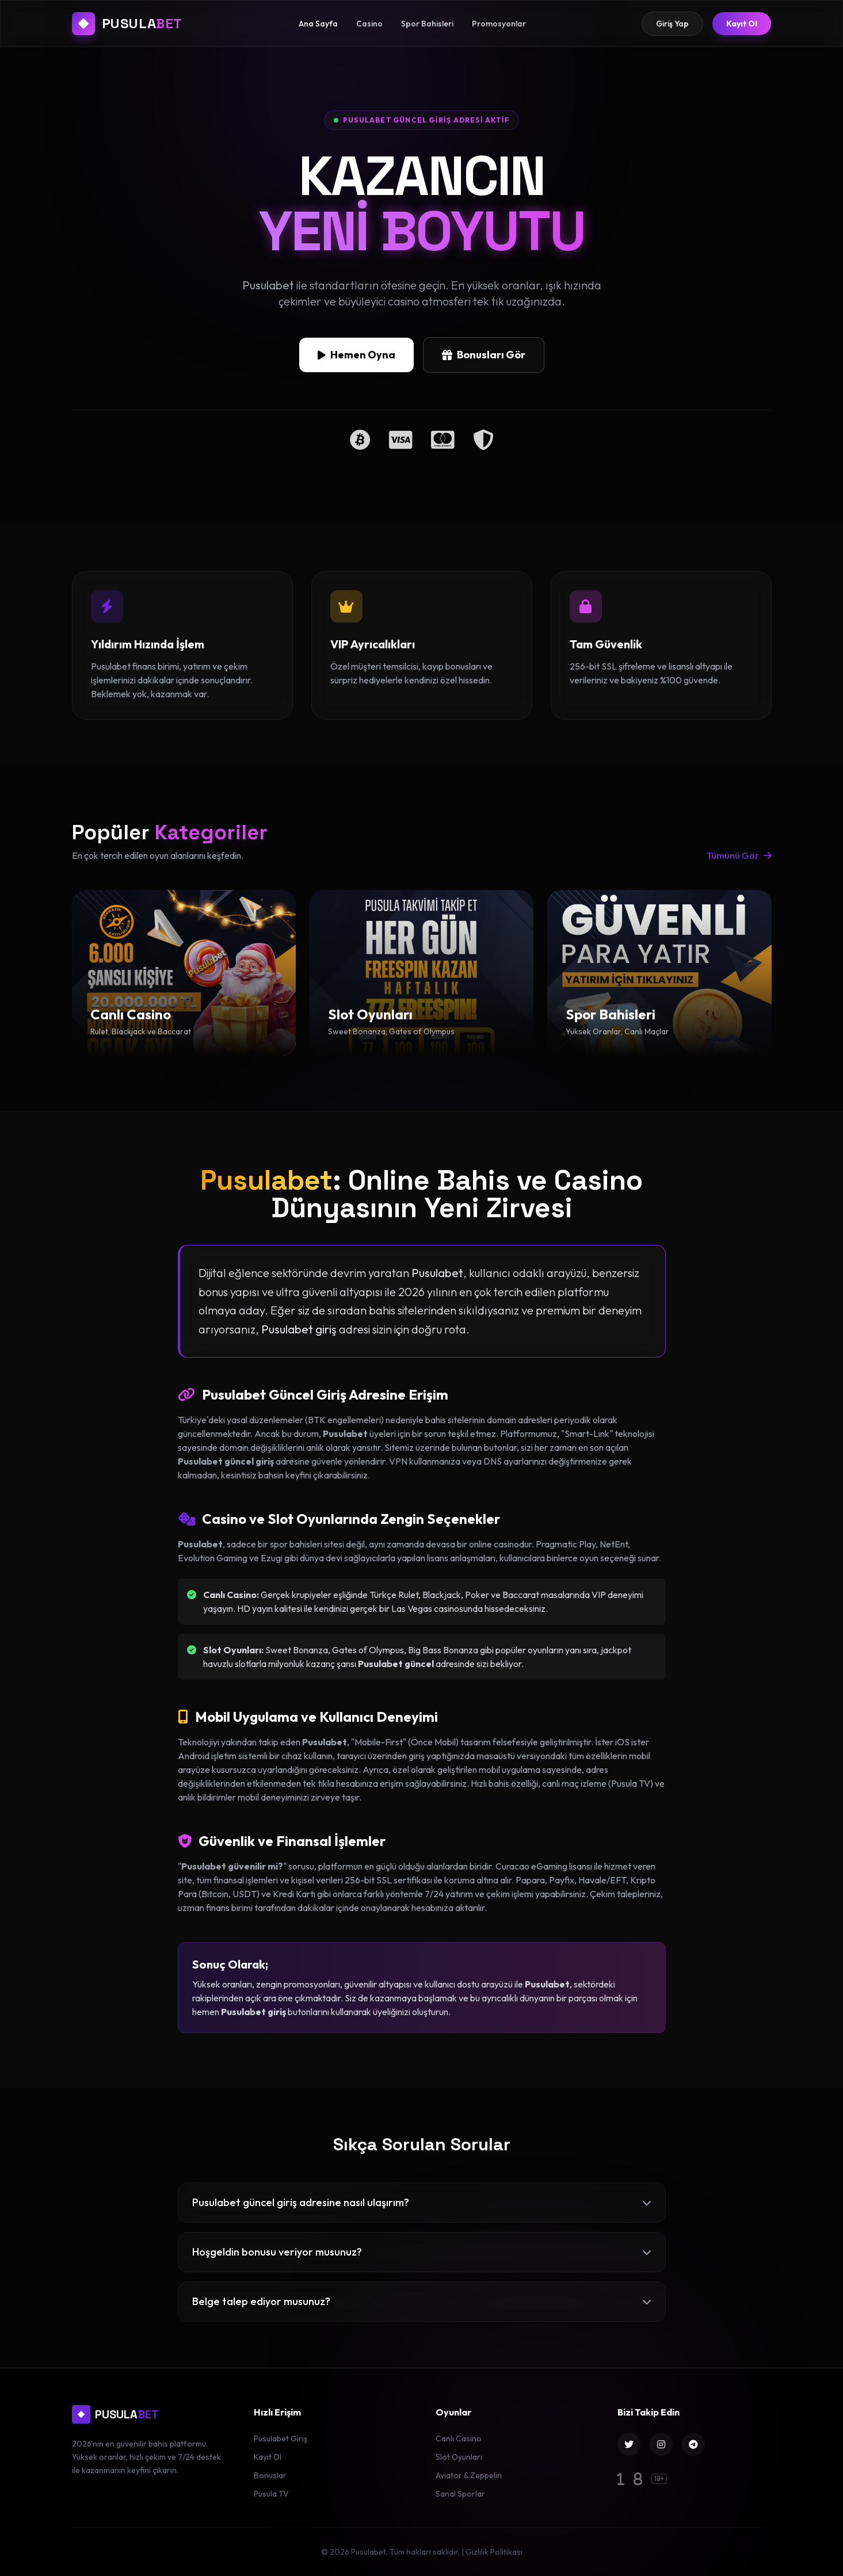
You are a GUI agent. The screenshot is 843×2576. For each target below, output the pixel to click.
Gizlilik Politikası (494, 2552)
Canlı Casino (459, 2438)
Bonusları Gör (483, 358)
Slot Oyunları (459, 2457)
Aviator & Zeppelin (469, 2475)
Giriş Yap (672, 23)
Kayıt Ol (741, 23)
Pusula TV (271, 2494)
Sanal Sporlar (460, 2494)
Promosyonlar (499, 23)
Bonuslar (270, 2475)
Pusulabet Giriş (280, 2438)
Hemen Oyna (356, 358)
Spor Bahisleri (427, 23)
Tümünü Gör (739, 855)
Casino (369, 23)
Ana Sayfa (318, 23)
